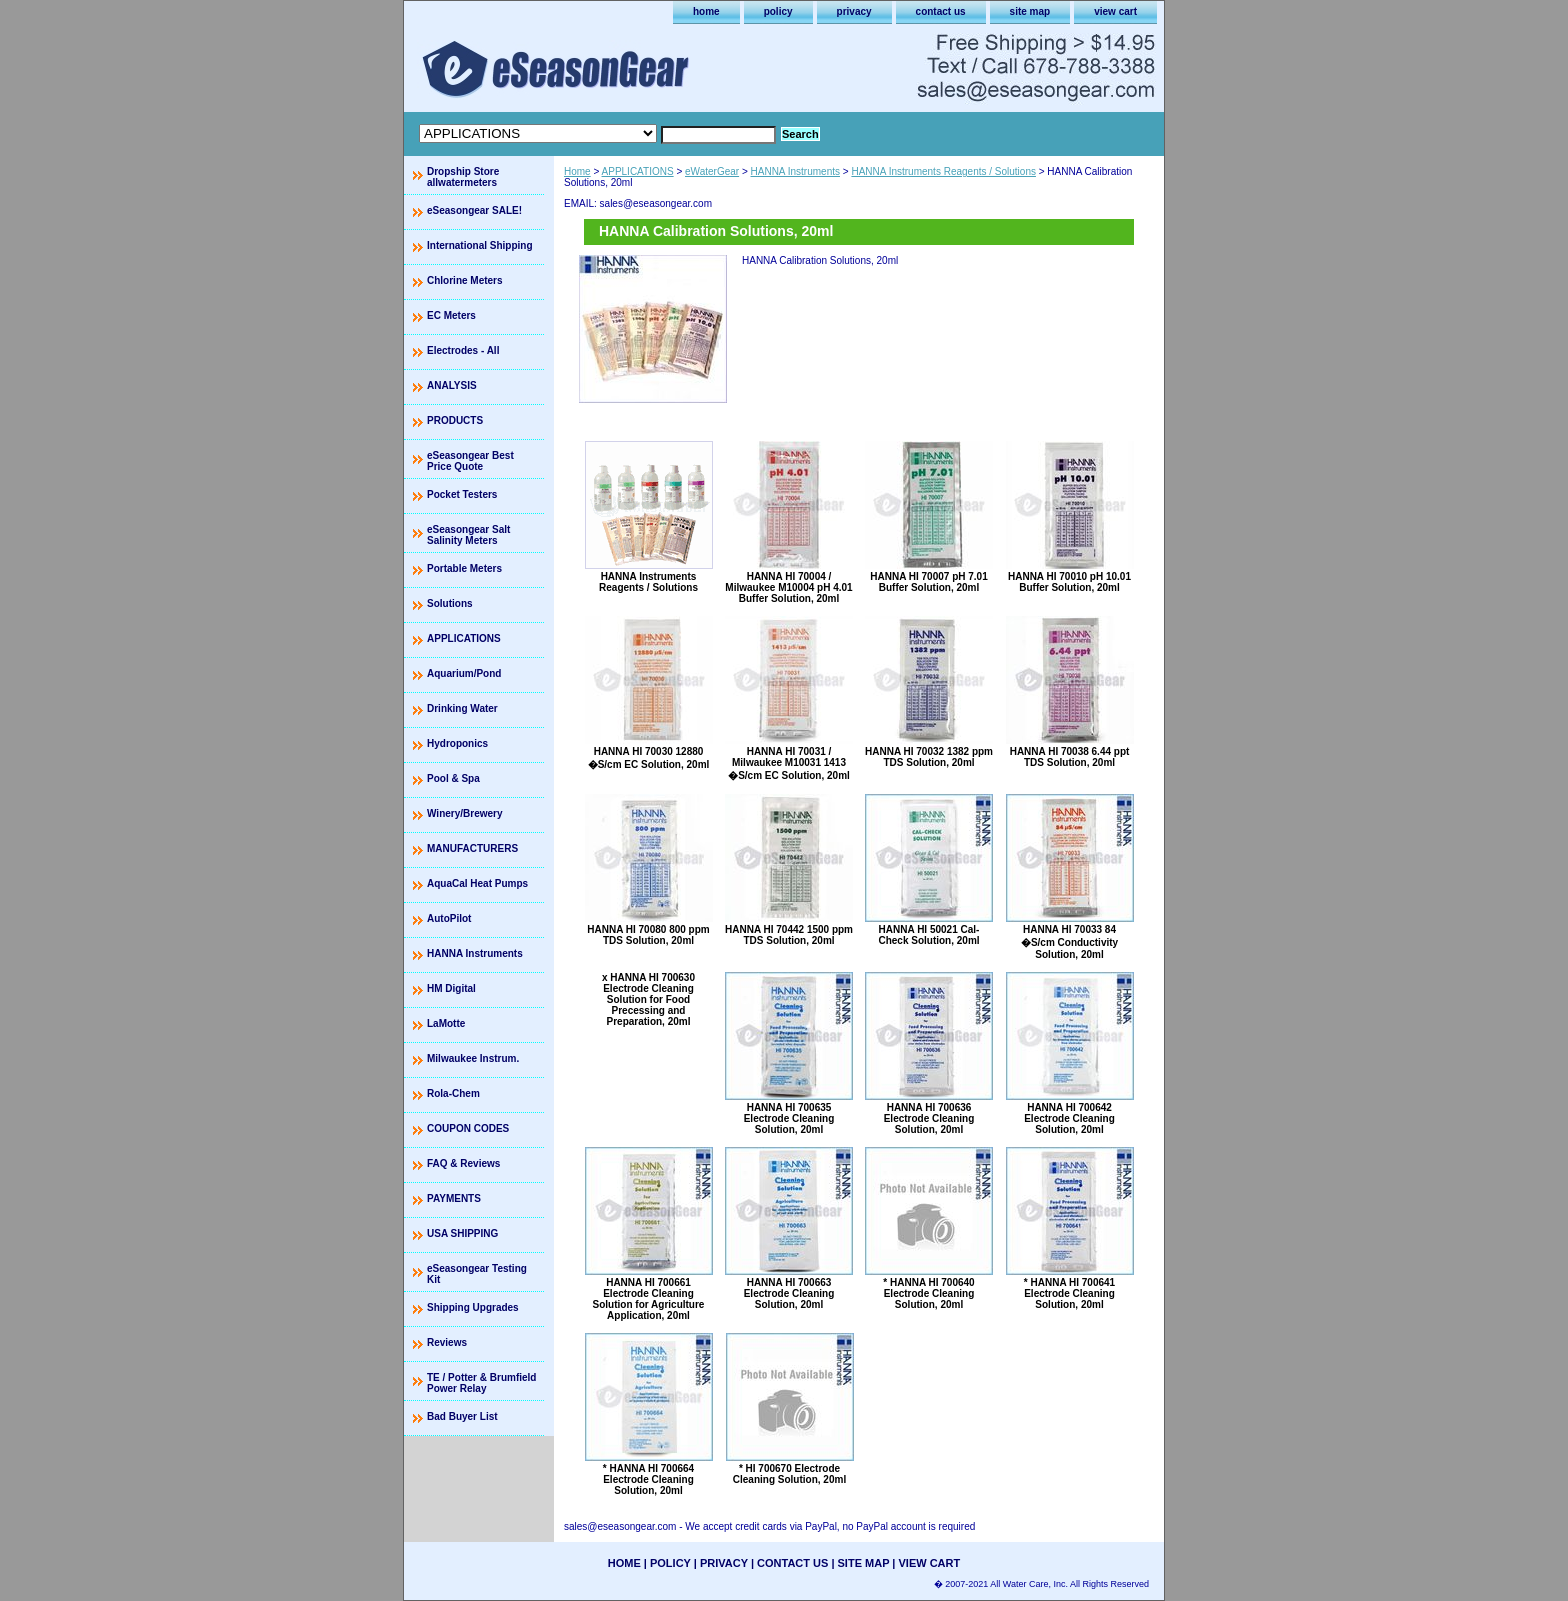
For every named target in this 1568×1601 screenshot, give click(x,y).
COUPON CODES (468, 1128)
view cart (1115, 11)
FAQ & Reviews (463, 1163)
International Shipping (480, 245)
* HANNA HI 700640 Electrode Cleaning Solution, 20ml (928, 1293)
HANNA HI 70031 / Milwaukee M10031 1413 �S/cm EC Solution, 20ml (789, 763)
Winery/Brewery (465, 813)
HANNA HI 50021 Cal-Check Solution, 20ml (928, 935)
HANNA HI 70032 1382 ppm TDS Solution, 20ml (929, 757)
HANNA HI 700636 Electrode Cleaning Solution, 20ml (929, 1118)
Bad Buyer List (462, 1416)
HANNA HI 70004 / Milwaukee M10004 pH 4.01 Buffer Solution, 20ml (788, 587)
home (706, 11)
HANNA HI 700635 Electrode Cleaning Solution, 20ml (789, 1118)
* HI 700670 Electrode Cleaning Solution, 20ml (789, 1474)
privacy (854, 11)
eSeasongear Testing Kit (477, 1274)
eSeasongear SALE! (474, 210)
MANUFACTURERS (472, 848)
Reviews (447, 1342)
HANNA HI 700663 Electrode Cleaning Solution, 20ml (789, 1293)
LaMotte (446, 1023)
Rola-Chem (453, 1093)
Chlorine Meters (465, 280)
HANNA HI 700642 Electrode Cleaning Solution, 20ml (1069, 1118)
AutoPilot (449, 918)
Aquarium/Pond (464, 673)
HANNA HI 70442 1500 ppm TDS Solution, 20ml (789, 935)
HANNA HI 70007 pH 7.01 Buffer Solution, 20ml (928, 582)
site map (1030, 11)
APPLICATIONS (638, 171)
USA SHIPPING (462, 1233)
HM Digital (451, 988)
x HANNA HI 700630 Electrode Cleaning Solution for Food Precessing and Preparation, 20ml (648, 999)
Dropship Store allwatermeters (463, 177)
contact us (941, 11)
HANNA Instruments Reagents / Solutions (943, 171)
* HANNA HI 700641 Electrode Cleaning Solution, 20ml (1069, 1293)
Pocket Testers (462, 494)
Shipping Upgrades (473, 1307)
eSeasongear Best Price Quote (470, 461)
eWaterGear (712, 171)
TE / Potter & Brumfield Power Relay (481, 1383)
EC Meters (451, 315)
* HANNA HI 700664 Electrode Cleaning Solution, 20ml (648, 1479)
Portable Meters (464, 568)
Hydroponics (457, 743)
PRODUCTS (455, 420)
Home (577, 171)
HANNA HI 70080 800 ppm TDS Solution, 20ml (648, 935)
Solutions (450, 603)
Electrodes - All (463, 350)
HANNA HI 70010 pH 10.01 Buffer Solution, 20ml (1069, 582)
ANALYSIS (452, 385)
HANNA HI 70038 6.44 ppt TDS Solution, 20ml (1070, 757)
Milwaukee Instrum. (473, 1058)
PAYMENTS (454, 1198)
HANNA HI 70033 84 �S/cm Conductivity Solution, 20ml (1069, 942)
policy (778, 11)
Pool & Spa (453, 778)
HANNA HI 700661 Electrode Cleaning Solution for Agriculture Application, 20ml (649, 1299)
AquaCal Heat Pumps (477, 883)
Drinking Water (462, 708)
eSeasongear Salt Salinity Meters (468, 535)
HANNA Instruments (795, 171)
